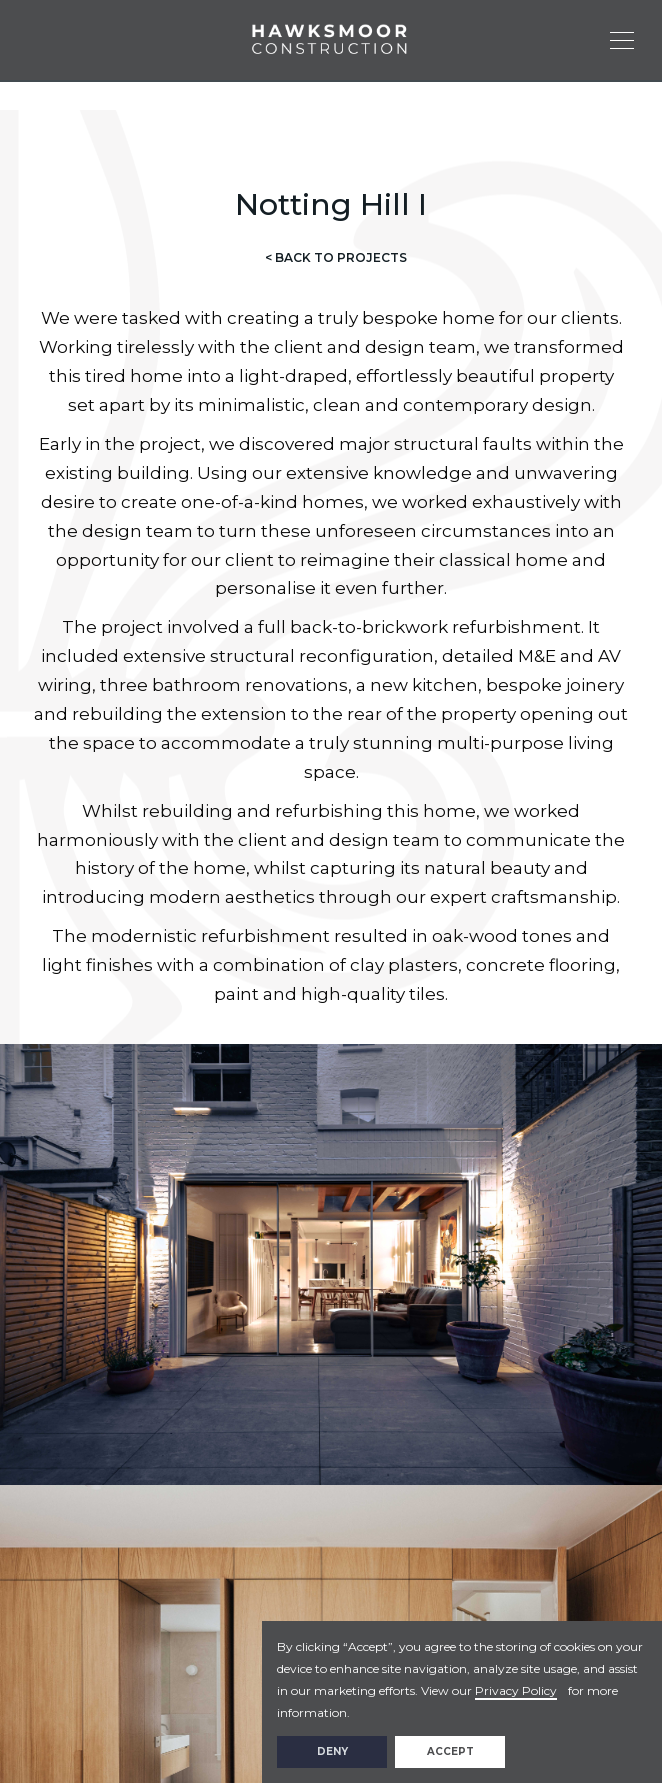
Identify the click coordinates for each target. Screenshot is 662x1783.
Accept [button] (450, 1751)
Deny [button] (332, 1751)
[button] (630, 40)
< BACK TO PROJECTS (336, 257)
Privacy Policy (516, 1690)
